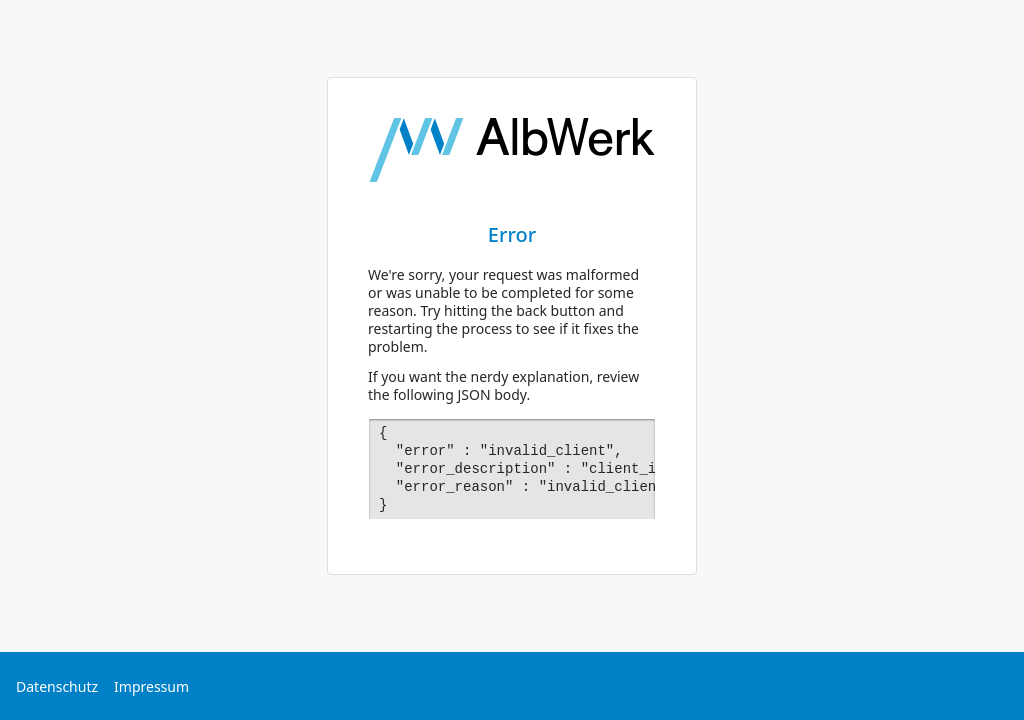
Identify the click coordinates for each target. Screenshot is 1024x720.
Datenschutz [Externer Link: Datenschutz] (57, 686)
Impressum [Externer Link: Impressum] (151, 686)
